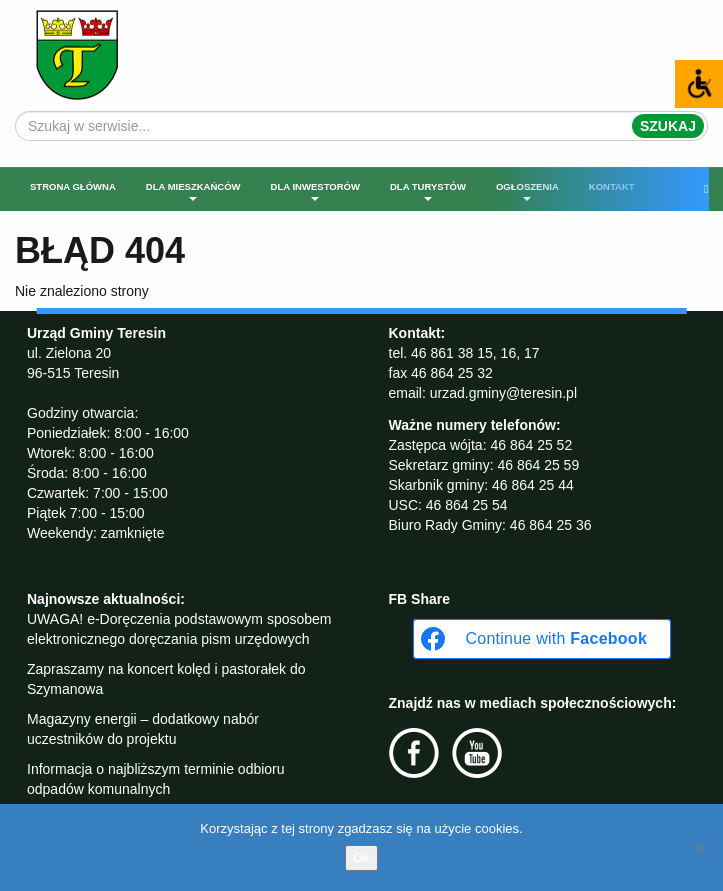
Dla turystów (428, 191)
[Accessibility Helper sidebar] (699, 84)
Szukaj (668, 126)
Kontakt (612, 186)
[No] (698, 848)
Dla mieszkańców (193, 191)
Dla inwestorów (315, 191)
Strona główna (73, 186)
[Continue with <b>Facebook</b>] (542, 639)
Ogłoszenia (527, 191)
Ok (361, 857)
